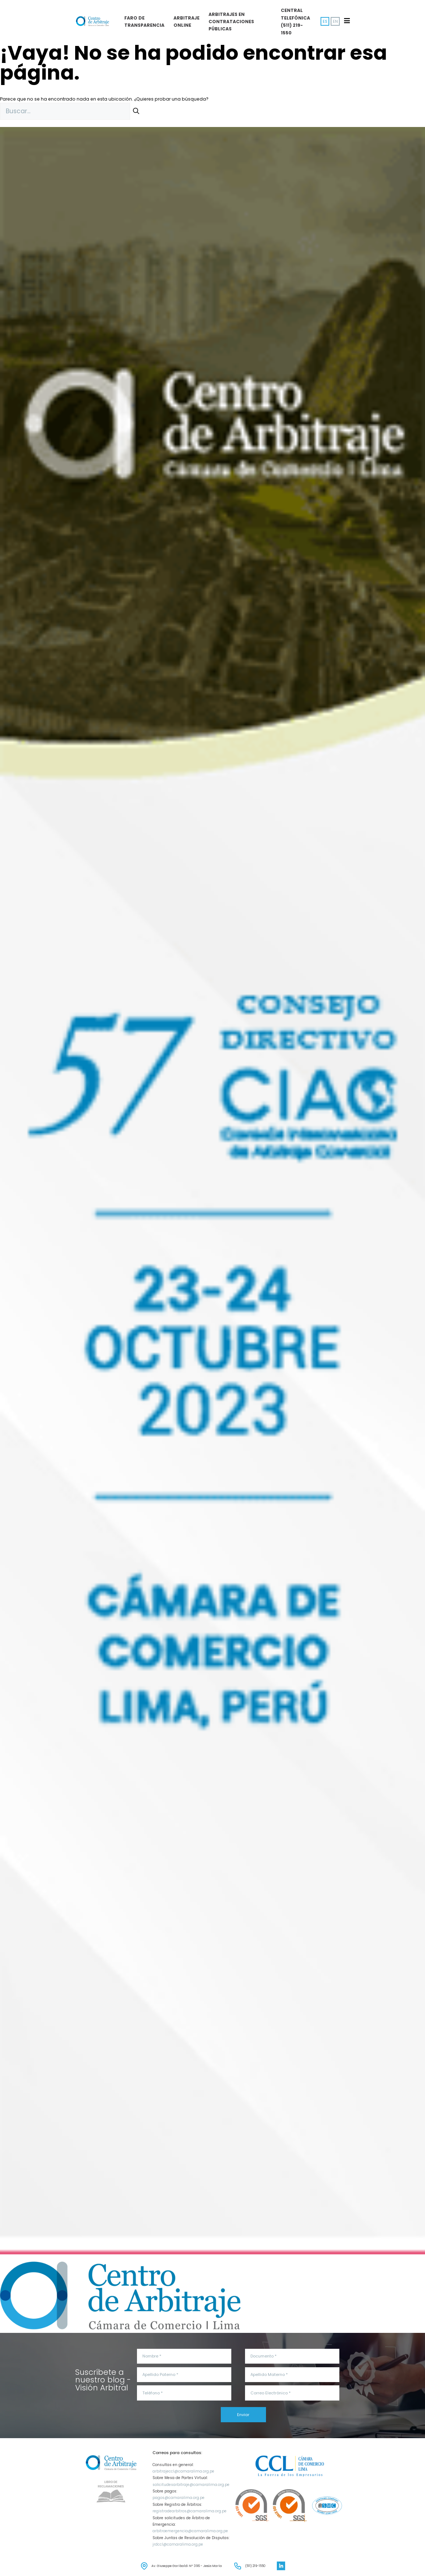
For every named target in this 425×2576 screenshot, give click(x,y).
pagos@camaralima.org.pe (179, 2497)
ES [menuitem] (325, 21)
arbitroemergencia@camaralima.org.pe (190, 2531)
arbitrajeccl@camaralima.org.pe (183, 2471)
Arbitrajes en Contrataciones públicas (231, 21)
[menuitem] (335, 21)
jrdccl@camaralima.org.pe (178, 2544)
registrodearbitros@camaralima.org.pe (190, 2511)
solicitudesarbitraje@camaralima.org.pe (191, 2484)
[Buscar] (136, 111)
